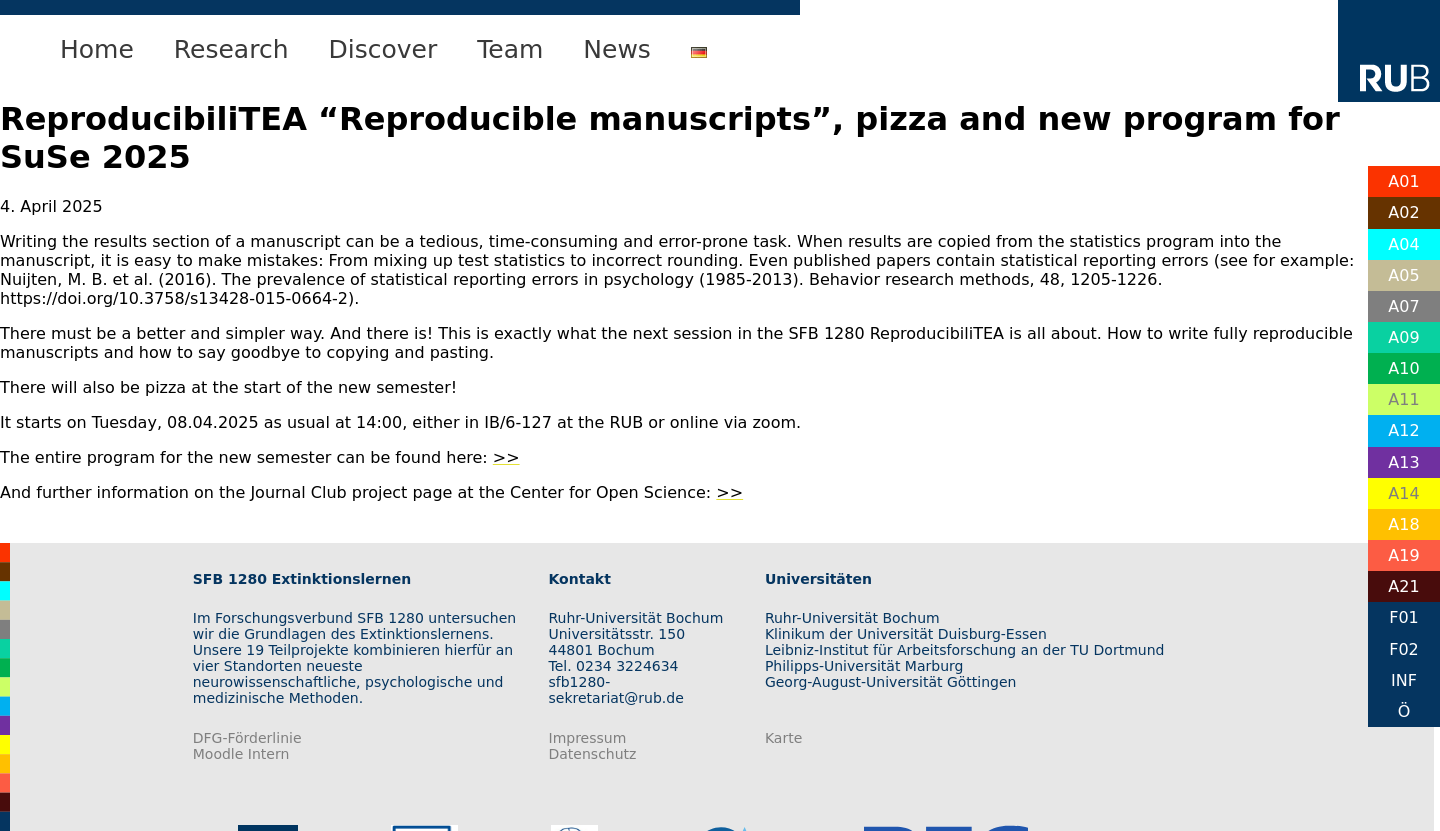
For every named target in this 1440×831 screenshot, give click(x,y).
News (617, 49)
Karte (783, 738)
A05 (1403, 275)
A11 (1403, 399)
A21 (1403, 586)
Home (97, 49)
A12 (1403, 430)
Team (510, 49)
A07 (1403, 306)
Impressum (588, 738)
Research (231, 49)
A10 (1403, 368)
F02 (1404, 649)
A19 (1403, 555)
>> (506, 457)
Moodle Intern (241, 754)
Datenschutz (593, 754)
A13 (1403, 462)
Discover (383, 49)
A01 (1403, 181)
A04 (1403, 244)
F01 (1404, 617)
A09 (1403, 337)
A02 (1403, 212)
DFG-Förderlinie (247, 738)
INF (1404, 680)
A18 (1403, 524)
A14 (1403, 493)
